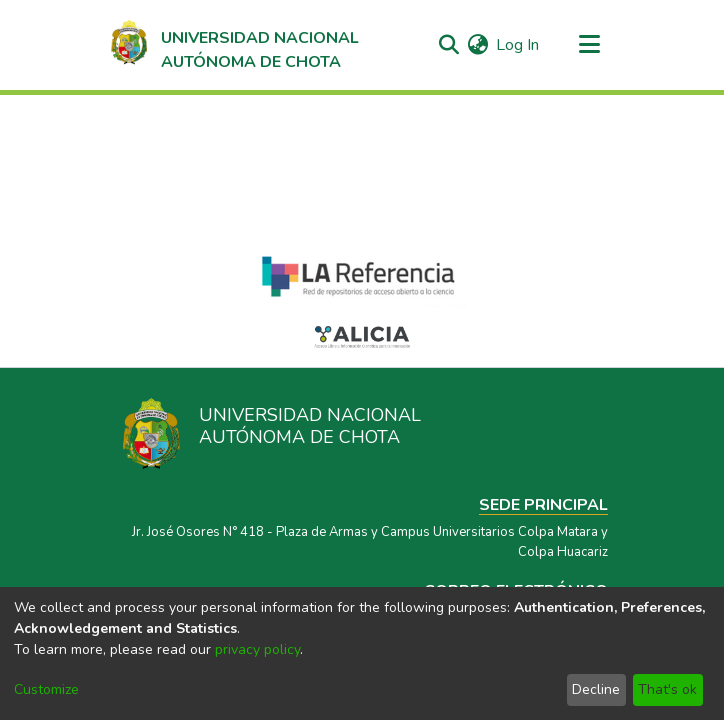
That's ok (667, 689)
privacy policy (257, 649)
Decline (596, 689)
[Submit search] (448, 45)
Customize (46, 689)
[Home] (233, 45)
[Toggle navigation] (589, 45)
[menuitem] (477, 45)
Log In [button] (518, 45)
